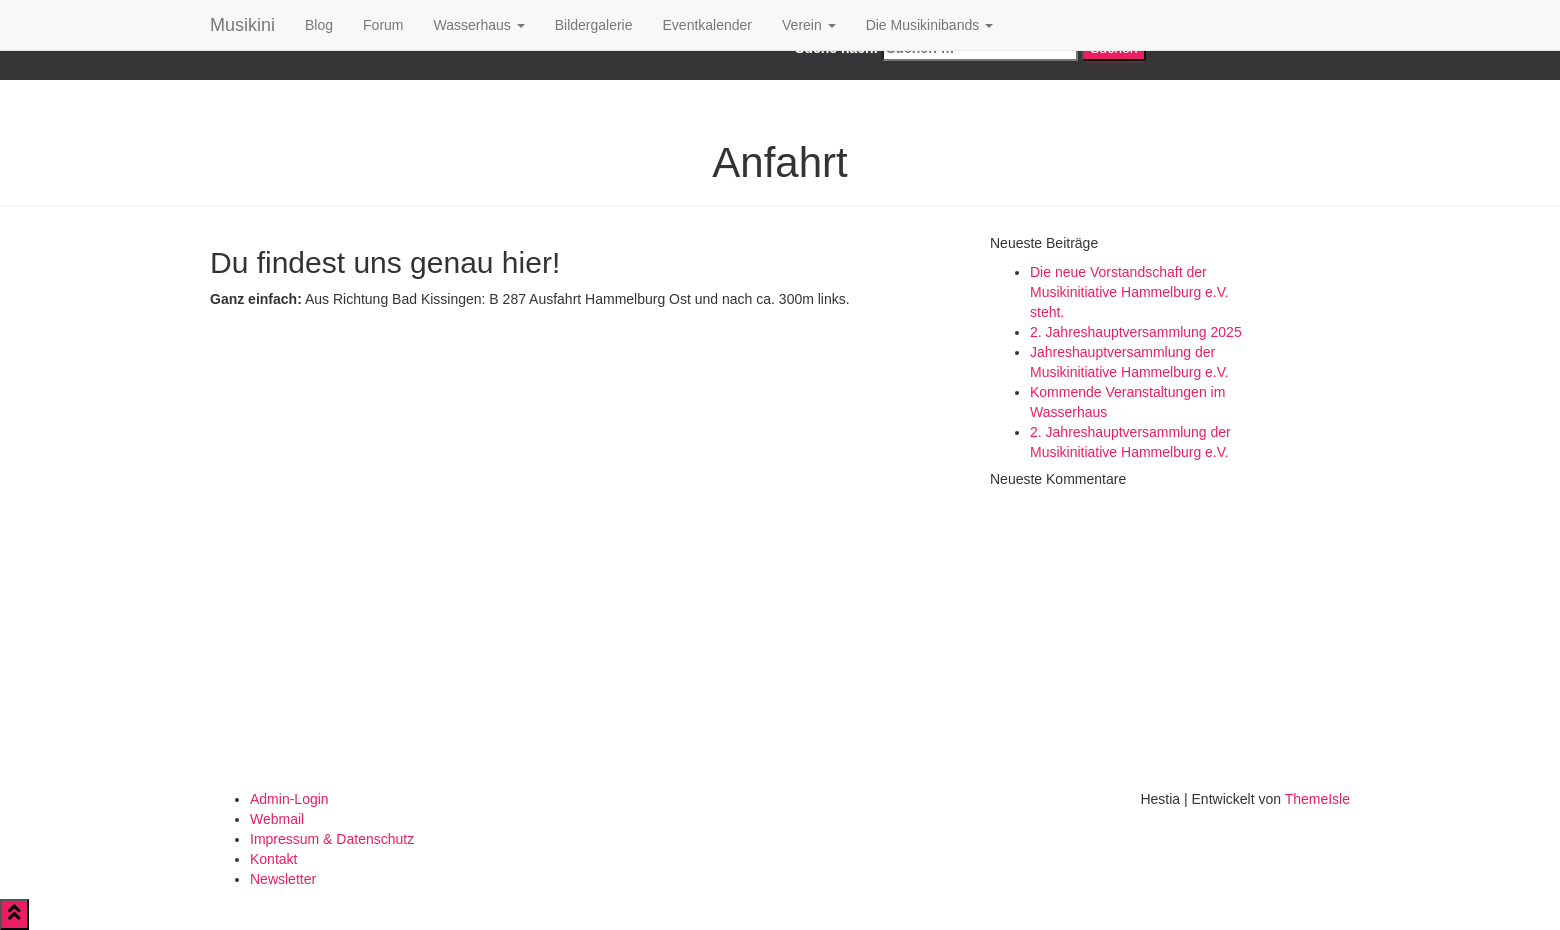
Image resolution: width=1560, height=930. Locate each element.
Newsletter (283, 879)
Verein (809, 25)
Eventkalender (708, 25)
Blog (319, 25)
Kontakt (273, 859)
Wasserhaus (479, 25)
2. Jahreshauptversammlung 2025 (1136, 332)
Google (487, 70)
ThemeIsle (1317, 799)
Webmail (277, 819)
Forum (383, 25)
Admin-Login (289, 799)
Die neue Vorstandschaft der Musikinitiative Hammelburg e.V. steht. (1129, 292)
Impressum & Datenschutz (332, 839)
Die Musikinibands (930, 25)
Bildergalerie (594, 25)
